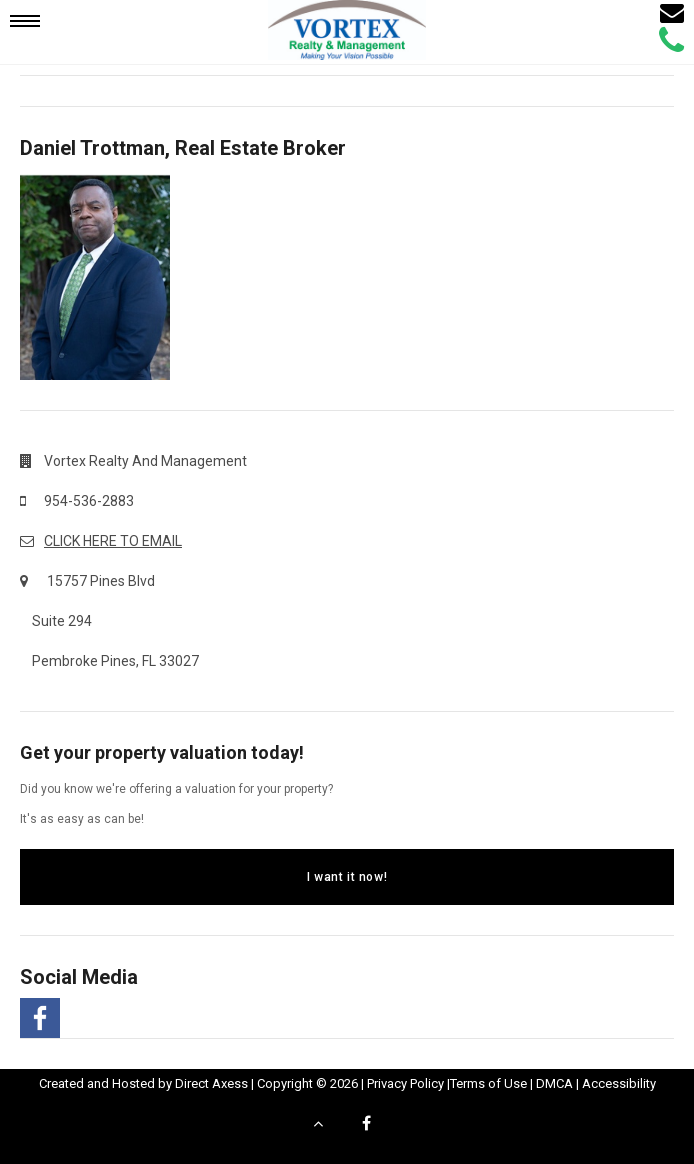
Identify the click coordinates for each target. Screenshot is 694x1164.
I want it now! (347, 877)
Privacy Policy (405, 1083)
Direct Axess (211, 1083)
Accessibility (619, 1083)
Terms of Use (488, 1083)
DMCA (554, 1083)
